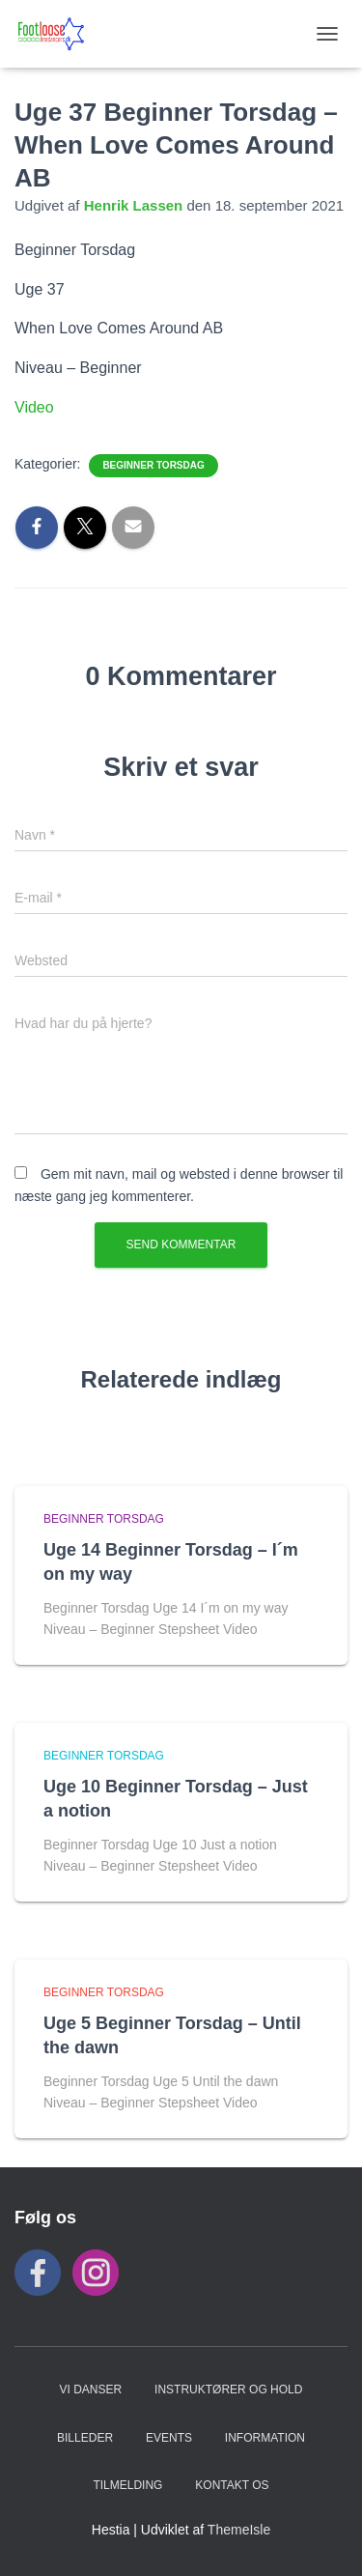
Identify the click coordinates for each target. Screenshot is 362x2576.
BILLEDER (85, 2438)
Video (34, 407)
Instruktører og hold (228, 2389)
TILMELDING (127, 2485)
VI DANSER (91, 2389)
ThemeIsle (239, 2529)
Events (169, 2438)
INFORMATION (265, 2438)
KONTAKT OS (231, 2485)
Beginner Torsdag (153, 465)
